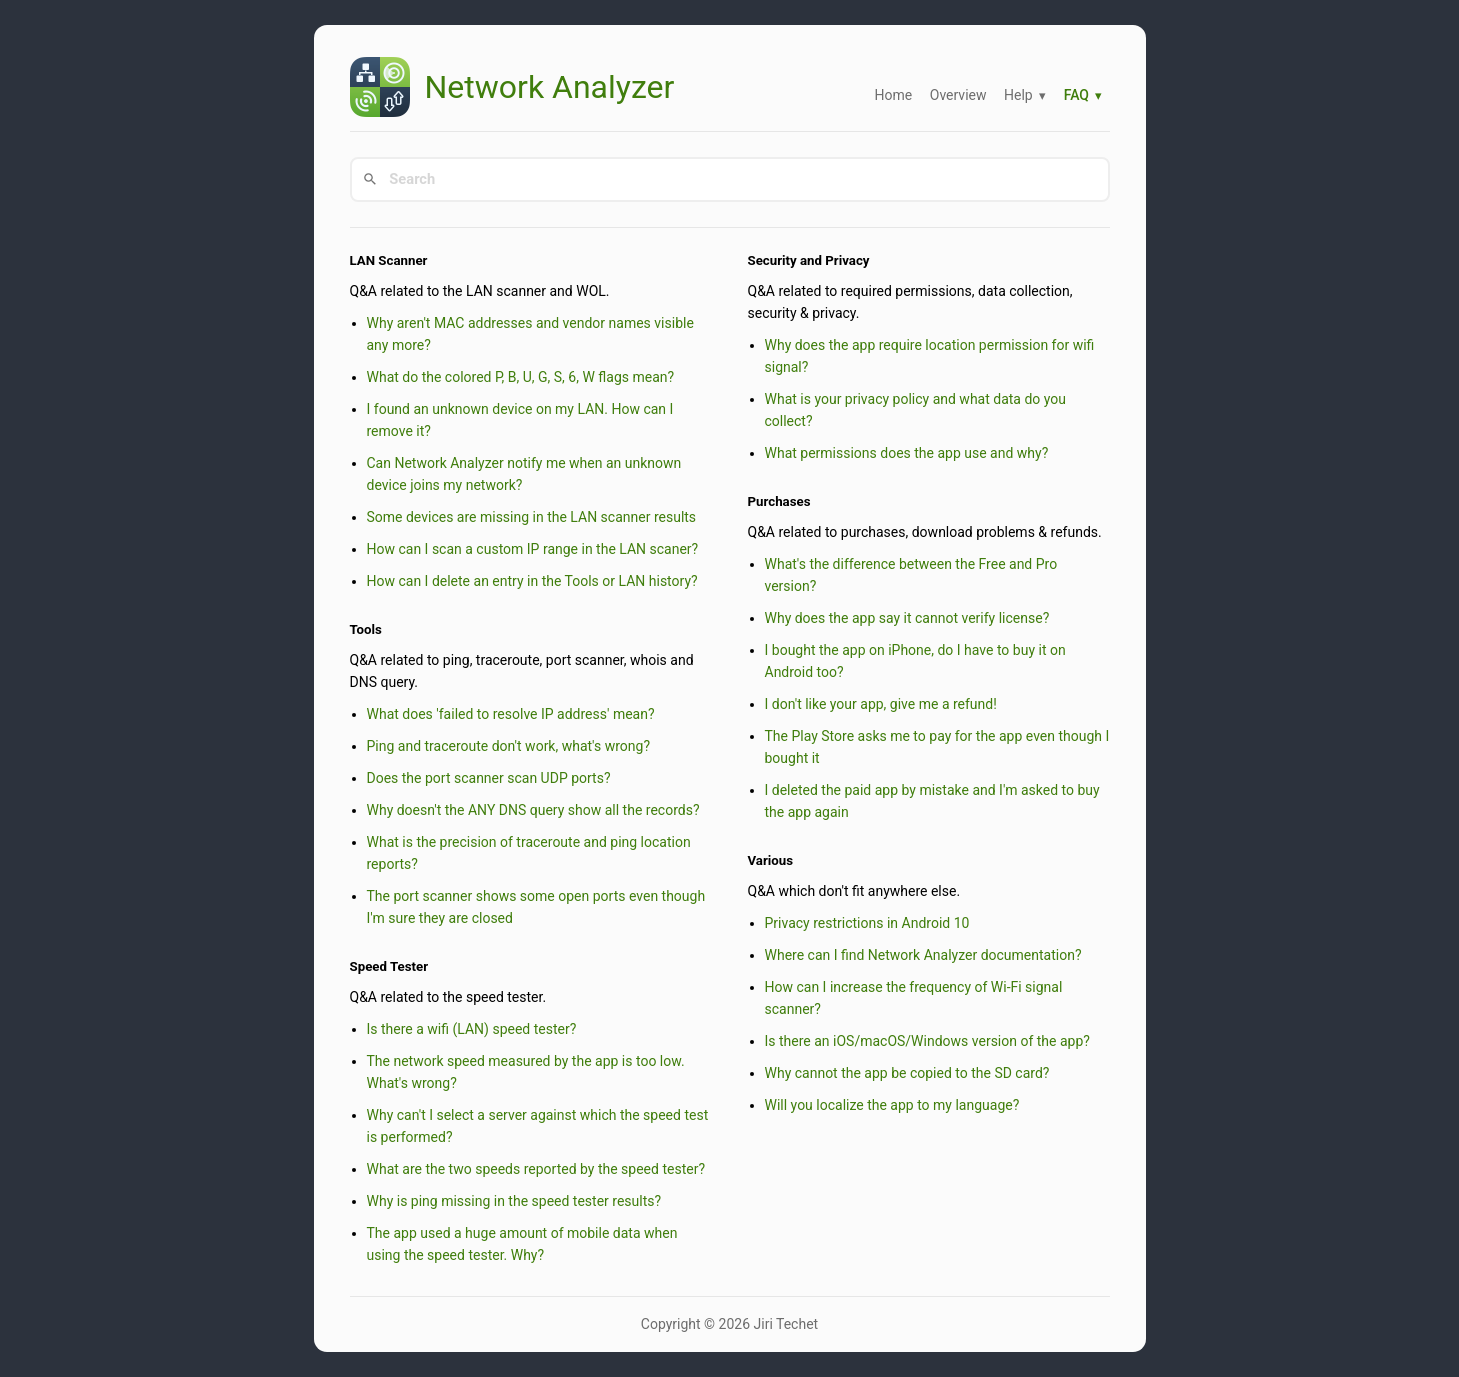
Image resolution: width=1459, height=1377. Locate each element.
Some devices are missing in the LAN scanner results (532, 517)
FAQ (1076, 95)
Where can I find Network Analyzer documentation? (923, 955)
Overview (958, 95)
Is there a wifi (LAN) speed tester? (472, 1029)
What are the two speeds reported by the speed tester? (536, 1169)
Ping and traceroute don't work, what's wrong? (509, 746)
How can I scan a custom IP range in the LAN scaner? (533, 549)
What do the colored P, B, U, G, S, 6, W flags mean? (521, 377)
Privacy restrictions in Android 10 (867, 923)
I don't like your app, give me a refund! (881, 704)
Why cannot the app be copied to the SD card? (907, 1073)
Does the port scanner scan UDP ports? (489, 778)
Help (1018, 95)
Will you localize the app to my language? (892, 1105)
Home (894, 95)
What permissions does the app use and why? (907, 453)
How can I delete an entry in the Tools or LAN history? (532, 581)
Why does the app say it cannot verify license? (907, 618)
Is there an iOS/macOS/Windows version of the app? (927, 1041)
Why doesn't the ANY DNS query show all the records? (533, 810)
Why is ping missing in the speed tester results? (514, 1201)
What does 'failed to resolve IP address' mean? (511, 714)
